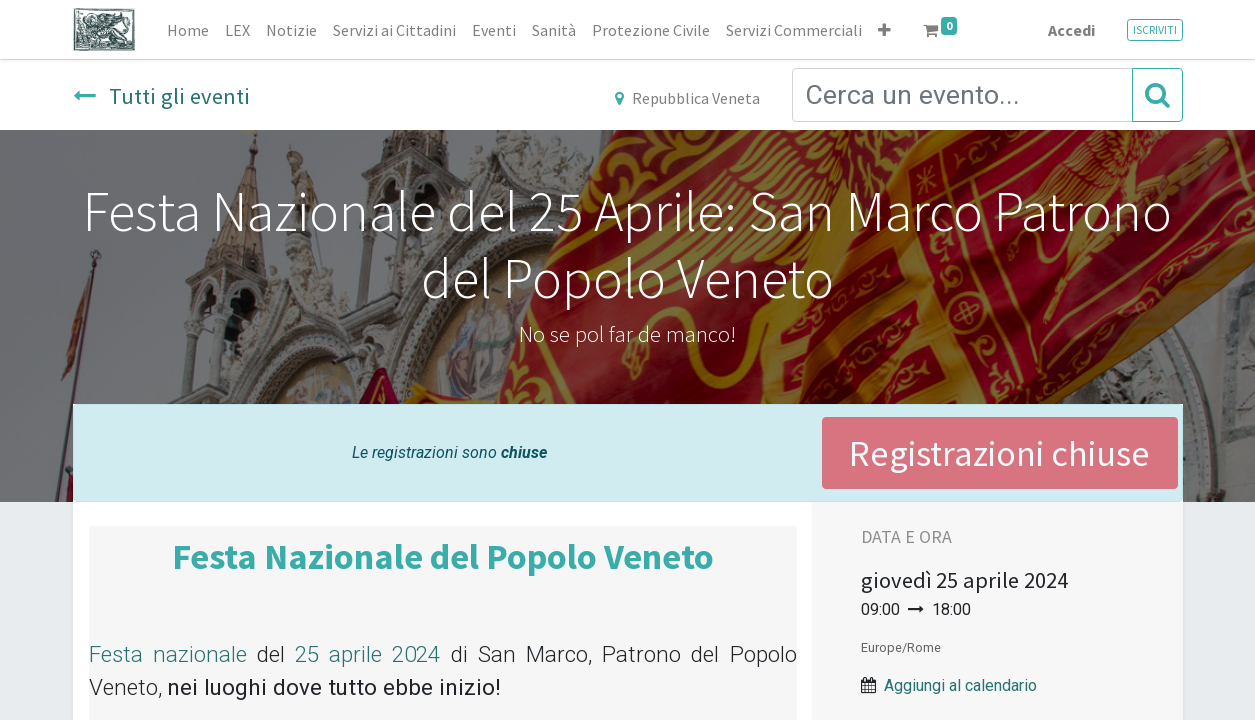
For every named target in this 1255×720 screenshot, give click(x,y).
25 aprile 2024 (367, 654)
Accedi (1071, 30)
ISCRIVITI (1155, 29)
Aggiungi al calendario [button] (960, 685)
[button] (884, 30)
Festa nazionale (168, 654)
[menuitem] (188, 30)
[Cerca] (1157, 95)
